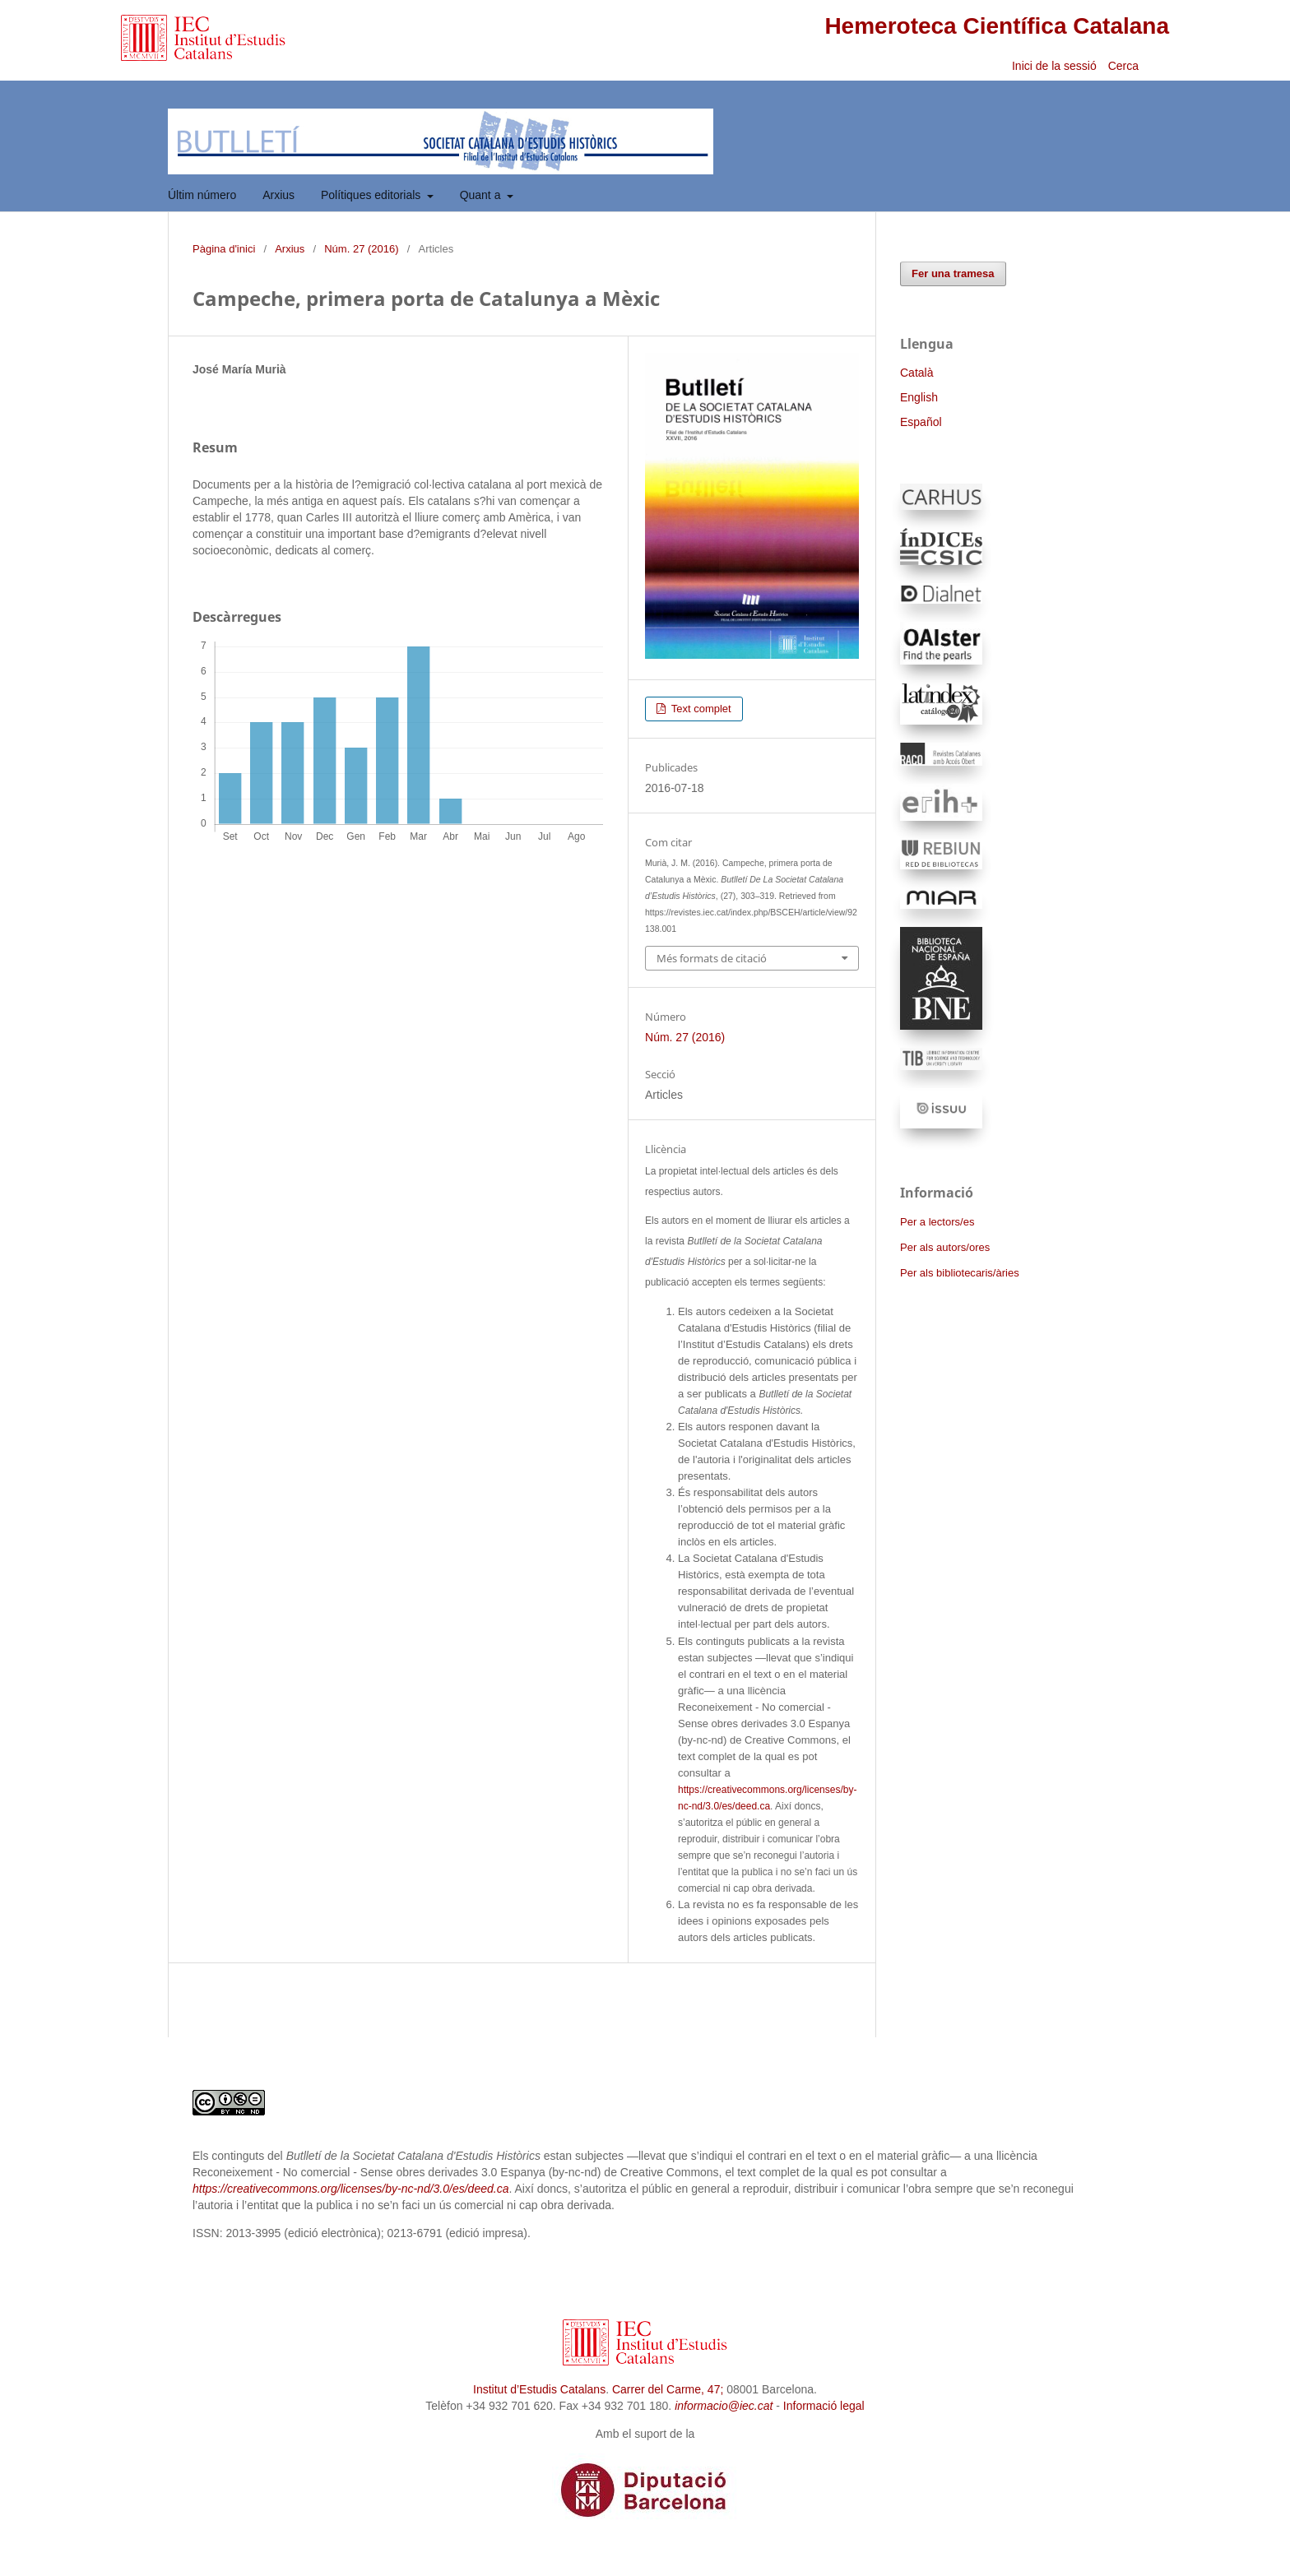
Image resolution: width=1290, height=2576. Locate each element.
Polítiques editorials (372, 195)
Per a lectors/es (937, 1222)
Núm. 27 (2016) (361, 249)
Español (921, 422)
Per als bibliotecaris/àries (959, 1273)
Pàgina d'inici (224, 249)
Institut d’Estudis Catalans (539, 2389)
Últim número (202, 195)
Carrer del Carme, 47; (667, 2389)
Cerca (1125, 65)
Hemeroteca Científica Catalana (996, 26)
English (919, 397)
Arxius (278, 195)
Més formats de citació (712, 958)
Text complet (699, 708)
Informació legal (824, 2405)
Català (916, 372)
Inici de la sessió (1054, 65)
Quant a (482, 195)
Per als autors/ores (945, 1247)
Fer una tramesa (953, 273)
